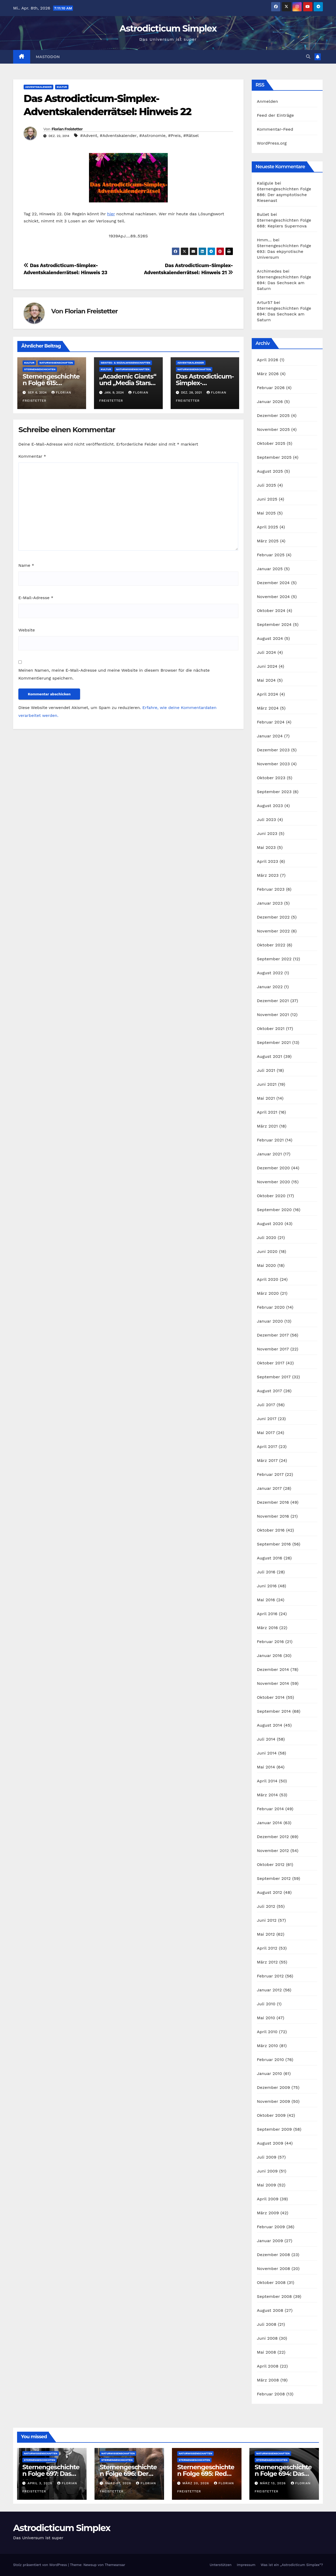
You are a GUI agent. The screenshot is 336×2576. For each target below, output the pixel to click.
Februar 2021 (270, 1139)
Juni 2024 (267, 666)
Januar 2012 (269, 1989)
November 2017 (273, 1348)
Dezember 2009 (273, 2087)
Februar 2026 (271, 387)
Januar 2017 (269, 1488)
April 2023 (267, 861)
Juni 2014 (267, 1753)
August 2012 (269, 1892)
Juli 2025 (266, 485)
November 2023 (273, 763)
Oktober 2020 (271, 1195)
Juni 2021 (267, 1084)
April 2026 (268, 359)
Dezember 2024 (273, 582)
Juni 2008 (267, 2338)
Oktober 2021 (271, 1028)
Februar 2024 (271, 722)
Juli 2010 (266, 2003)
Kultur (62, 86)
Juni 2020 (267, 1251)
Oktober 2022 (271, 944)
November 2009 (273, 2101)
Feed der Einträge (275, 115)
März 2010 (267, 2045)
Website (26, 630)
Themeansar (115, 2565)
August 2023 (270, 805)
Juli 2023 (266, 819)
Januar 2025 (270, 568)
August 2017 (269, 1390)
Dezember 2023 (273, 749)
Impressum (246, 2565)
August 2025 (270, 471)
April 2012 (267, 1948)
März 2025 (268, 540)
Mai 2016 (266, 1599)
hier (111, 213)
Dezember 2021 (273, 1000)
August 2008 (270, 2310)
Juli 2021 (266, 1070)
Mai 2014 (266, 1766)
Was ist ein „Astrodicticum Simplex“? (292, 2565)
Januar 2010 (269, 2073)
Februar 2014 (270, 1808)
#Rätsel (191, 135)
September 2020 (274, 1209)
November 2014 (273, 1683)
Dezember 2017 (273, 1335)
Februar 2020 (271, 1307)
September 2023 (274, 791)
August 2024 (270, 638)
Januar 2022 (270, 986)
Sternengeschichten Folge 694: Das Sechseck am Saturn (284, 282)
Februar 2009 (271, 2226)
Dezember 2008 (273, 2254)
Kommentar (32, 456)
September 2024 (274, 624)
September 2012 (274, 1878)
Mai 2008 (266, 2352)
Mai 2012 (266, 1934)
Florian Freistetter (66, 129)
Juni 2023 (267, 833)
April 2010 (267, 2031)
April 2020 (268, 1279)
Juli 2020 (266, 1237)
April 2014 (267, 1780)
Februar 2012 (270, 1975)
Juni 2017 (267, 1418)
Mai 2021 (266, 1098)
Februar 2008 (271, 2393)
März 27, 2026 (118, 2483)
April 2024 (267, 694)
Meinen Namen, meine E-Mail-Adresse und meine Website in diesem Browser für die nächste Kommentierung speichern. (114, 674)
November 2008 (273, 2268)
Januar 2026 (270, 401)
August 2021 (269, 1056)
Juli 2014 (266, 1739)
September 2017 (274, 1376)
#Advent (88, 135)
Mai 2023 (266, 847)
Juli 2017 (266, 1404)
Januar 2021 (269, 1153)
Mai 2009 (266, 2184)
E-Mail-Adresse (35, 597)
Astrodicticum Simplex (168, 28)
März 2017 (267, 1460)
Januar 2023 (270, 903)
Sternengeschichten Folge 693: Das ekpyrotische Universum (284, 251)
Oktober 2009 (271, 2115)
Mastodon (48, 56)
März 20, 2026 (196, 2483)
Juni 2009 (267, 2171)
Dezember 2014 (273, 1669)
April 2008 (268, 2366)
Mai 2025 (266, 513)
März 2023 (268, 875)
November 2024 (273, 596)
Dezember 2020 (273, 1167)
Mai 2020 (266, 1265)
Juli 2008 (266, 2324)
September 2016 (274, 1544)
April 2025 (267, 526)
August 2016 (269, 1557)
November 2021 (273, 1014)
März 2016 (267, 1627)
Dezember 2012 (273, 1836)
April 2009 (268, 2198)
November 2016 (273, 1516)
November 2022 (273, 931)
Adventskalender (38, 86)
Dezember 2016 (273, 1502)
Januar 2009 (270, 2240)
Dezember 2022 (273, 917)
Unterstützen (221, 2565)
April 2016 (267, 1613)
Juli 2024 (266, 652)
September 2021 (274, 1042)
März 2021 (267, 1126)
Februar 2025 (271, 554)
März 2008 (268, 2380)
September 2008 (274, 2296)
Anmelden (267, 101)
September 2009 (274, 2129)
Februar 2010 (270, 2059)
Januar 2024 (270, 735)
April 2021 (267, 1112)
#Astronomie (152, 135)
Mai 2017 (266, 1432)
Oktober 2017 (271, 1362)
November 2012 (273, 1850)
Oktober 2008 (271, 2282)
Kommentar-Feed (275, 129)
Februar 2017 (270, 1474)
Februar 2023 (271, 889)
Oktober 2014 (271, 1697)
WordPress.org (272, 143)
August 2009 (270, 2143)
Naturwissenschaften (56, 362)
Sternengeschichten (39, 369)
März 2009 (268, 2212)
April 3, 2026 (41, 2483)
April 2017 (267, 1446)
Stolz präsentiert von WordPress (40, 2565)
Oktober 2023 (271, 777)
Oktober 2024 (271, 610)
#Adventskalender (118, 135)
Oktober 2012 (271, 1864)
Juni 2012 (267, 1920)
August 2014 (269, 1725)
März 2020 (268, 1293)
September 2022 (274, 958)
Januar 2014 (269, 1822)
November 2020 (273, 1181)
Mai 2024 (266, 680)
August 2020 (270, 1223)
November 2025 (273, 429)
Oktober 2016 (271, 1530)
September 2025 (274, 457)
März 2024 (268, 708)
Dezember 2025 (273, 415)
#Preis (174, 135)
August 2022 (270, 972)
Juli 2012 (266, 1906)
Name (26, 565)
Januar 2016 (269, 1655)
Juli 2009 (266, 2157)
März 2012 (267, 1962)
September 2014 (274, 1711)
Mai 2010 (266, 2017)
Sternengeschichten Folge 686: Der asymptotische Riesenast (284, 194)
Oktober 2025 (271, 443)
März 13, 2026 (273, 2483)
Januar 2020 (270, 1321)
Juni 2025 (267, 499)
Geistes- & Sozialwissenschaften (125, 362)
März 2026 (268, 373)
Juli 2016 (266, 1571)
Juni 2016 (267, 1585)
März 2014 (267, 1794)
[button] (308, 56)
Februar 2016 (270, 1641)
